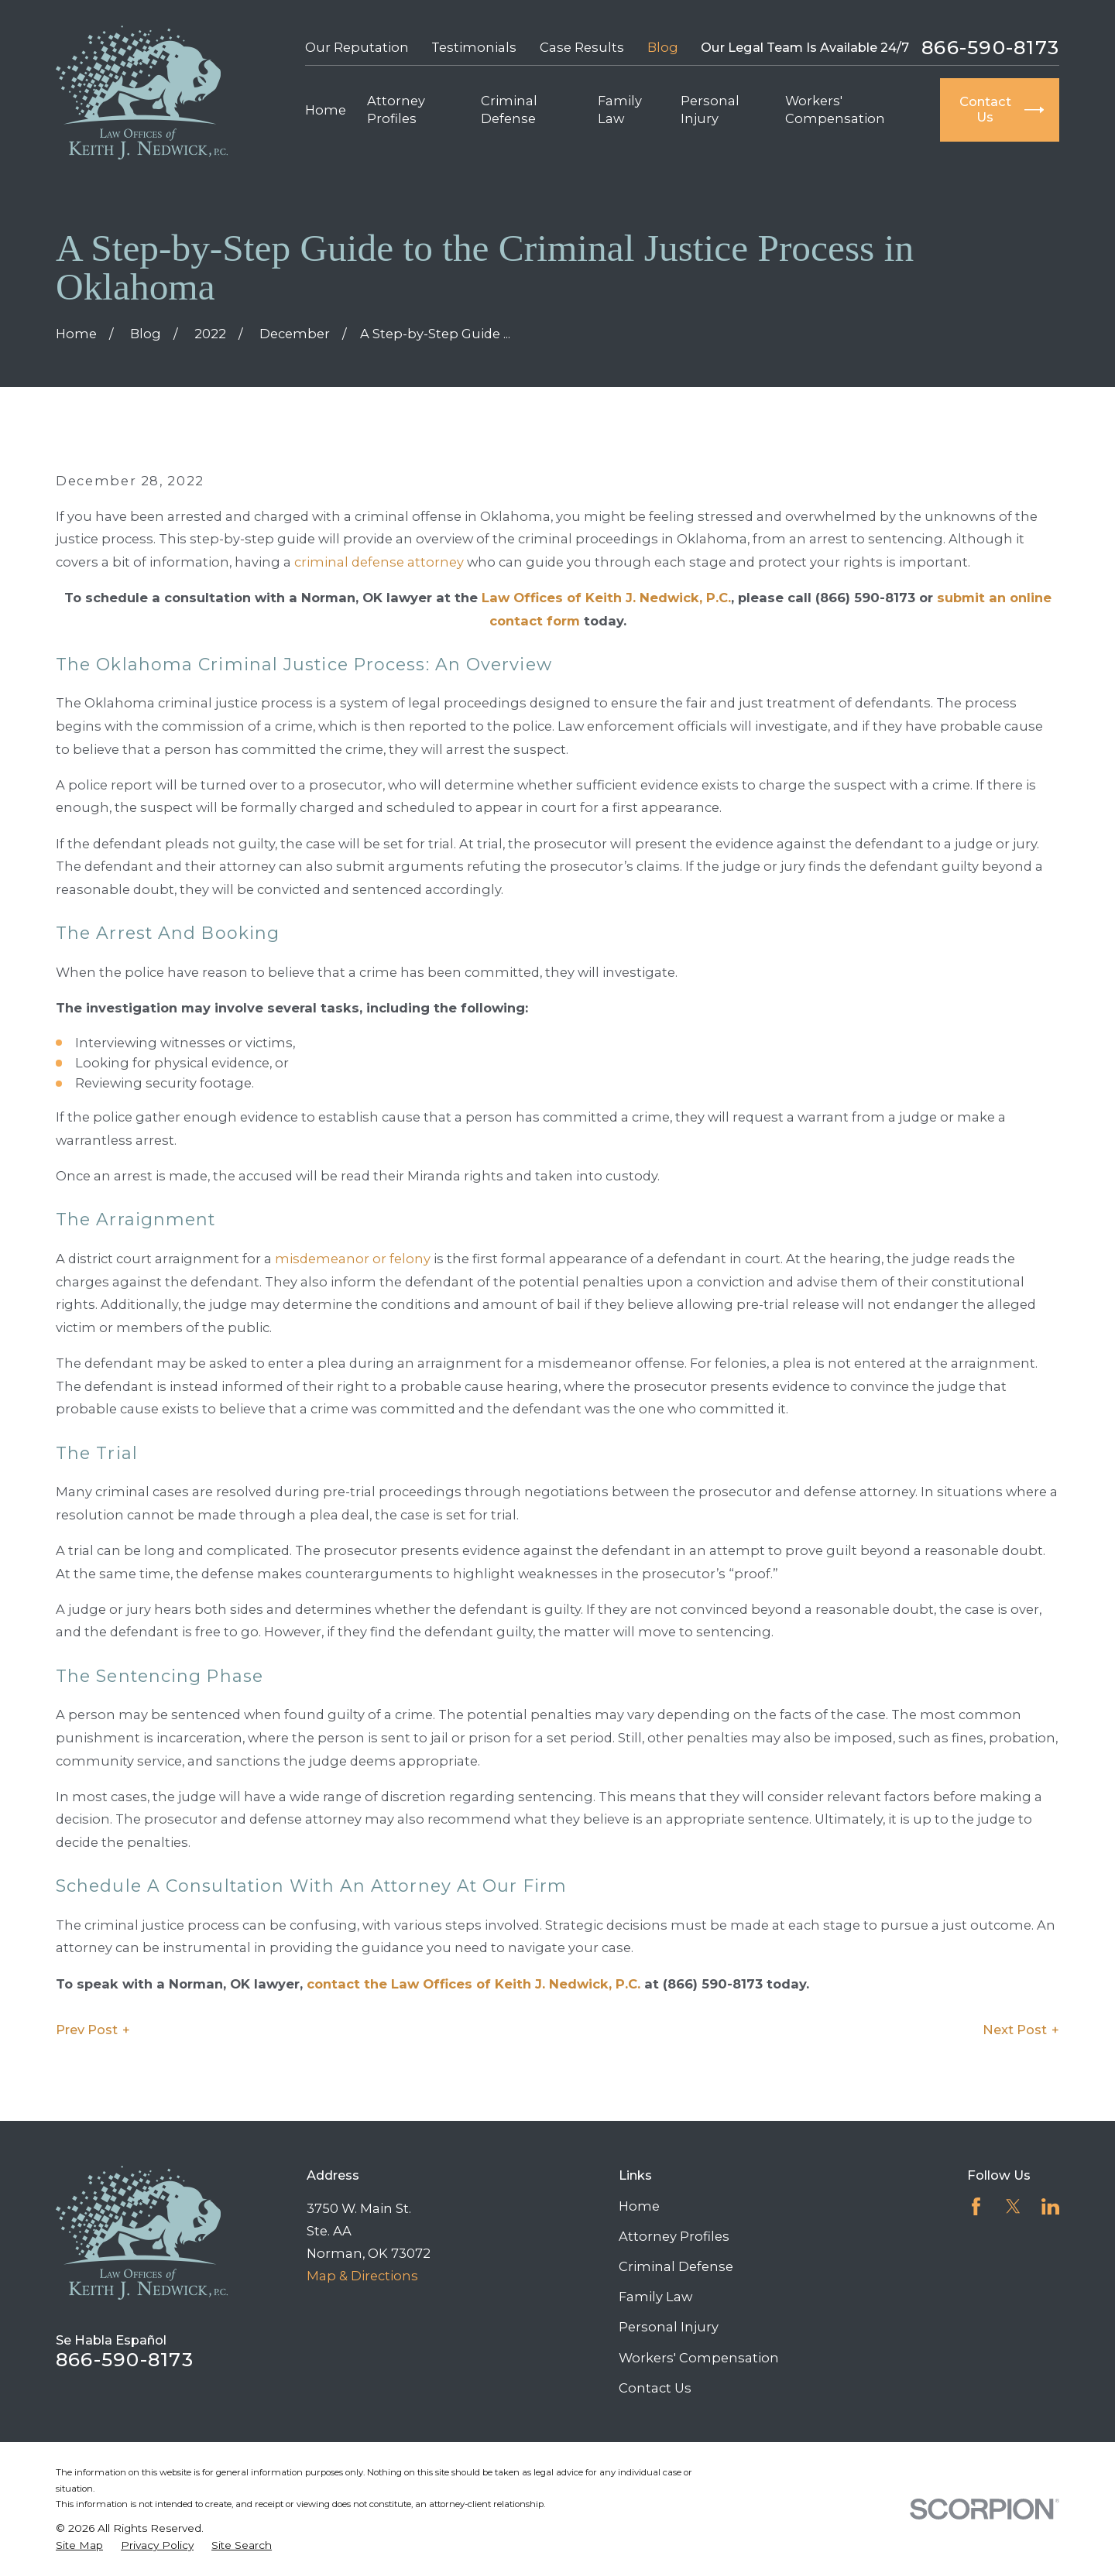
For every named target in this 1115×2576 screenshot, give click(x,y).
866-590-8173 (990, 47)
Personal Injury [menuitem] (710, 109)
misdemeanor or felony (353, 1258)
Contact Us (655, 2388)
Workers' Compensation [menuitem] (835, 109)
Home (639, 2206)
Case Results (582, 47)
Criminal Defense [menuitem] (509, 109)
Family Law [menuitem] (620, 109)
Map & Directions (362, 2275)
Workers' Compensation (699, 2357)
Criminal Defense (676, 2266)
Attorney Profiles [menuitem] (396, 109)
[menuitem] (79, 2545)
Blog (662, 47)
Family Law (655, 2296)
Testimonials (473, 47)
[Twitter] (1013, 2206)
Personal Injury (669, 2326)
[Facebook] (976, 2206)
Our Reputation (357, 47)
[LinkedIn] (1050, 2206)
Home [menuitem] (325, 110)
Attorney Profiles (674, 2236)
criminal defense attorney (379, 562)
